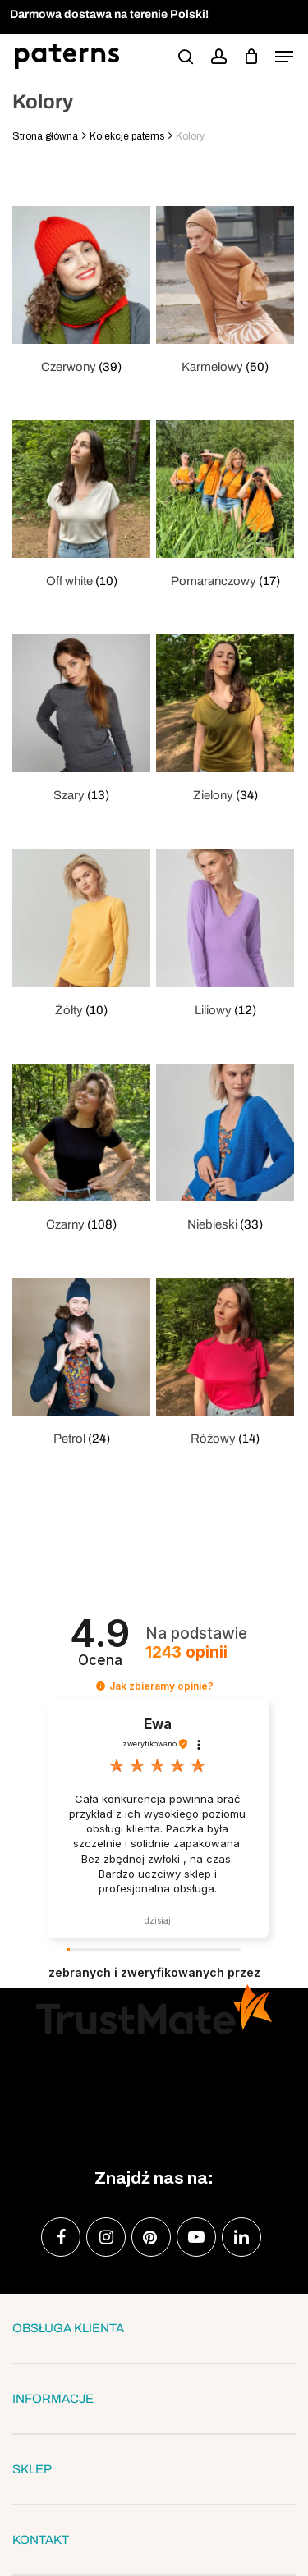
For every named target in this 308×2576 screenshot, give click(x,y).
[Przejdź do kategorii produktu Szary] (81, 720)
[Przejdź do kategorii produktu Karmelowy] (225, 291)
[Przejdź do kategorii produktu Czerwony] (81, 291)
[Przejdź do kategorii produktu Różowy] (225, 1363)
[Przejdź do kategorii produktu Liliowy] (225, 934)
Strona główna (45, 136)
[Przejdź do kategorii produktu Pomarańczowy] (225, 506)
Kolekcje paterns (127, 136)
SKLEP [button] (154, 2469)
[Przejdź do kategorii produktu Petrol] (81, 1363)
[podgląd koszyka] (251, 56)
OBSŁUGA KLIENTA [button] (154, 2328)
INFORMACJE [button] (154, 2398)
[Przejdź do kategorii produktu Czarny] (81, 1149)
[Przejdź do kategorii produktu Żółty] (81, 934)
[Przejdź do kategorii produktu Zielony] (225, 720)
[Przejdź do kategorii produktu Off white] (81, 506)
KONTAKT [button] (154, 2540)
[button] (284, 56)
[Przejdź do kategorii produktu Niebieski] (225, 1149)
